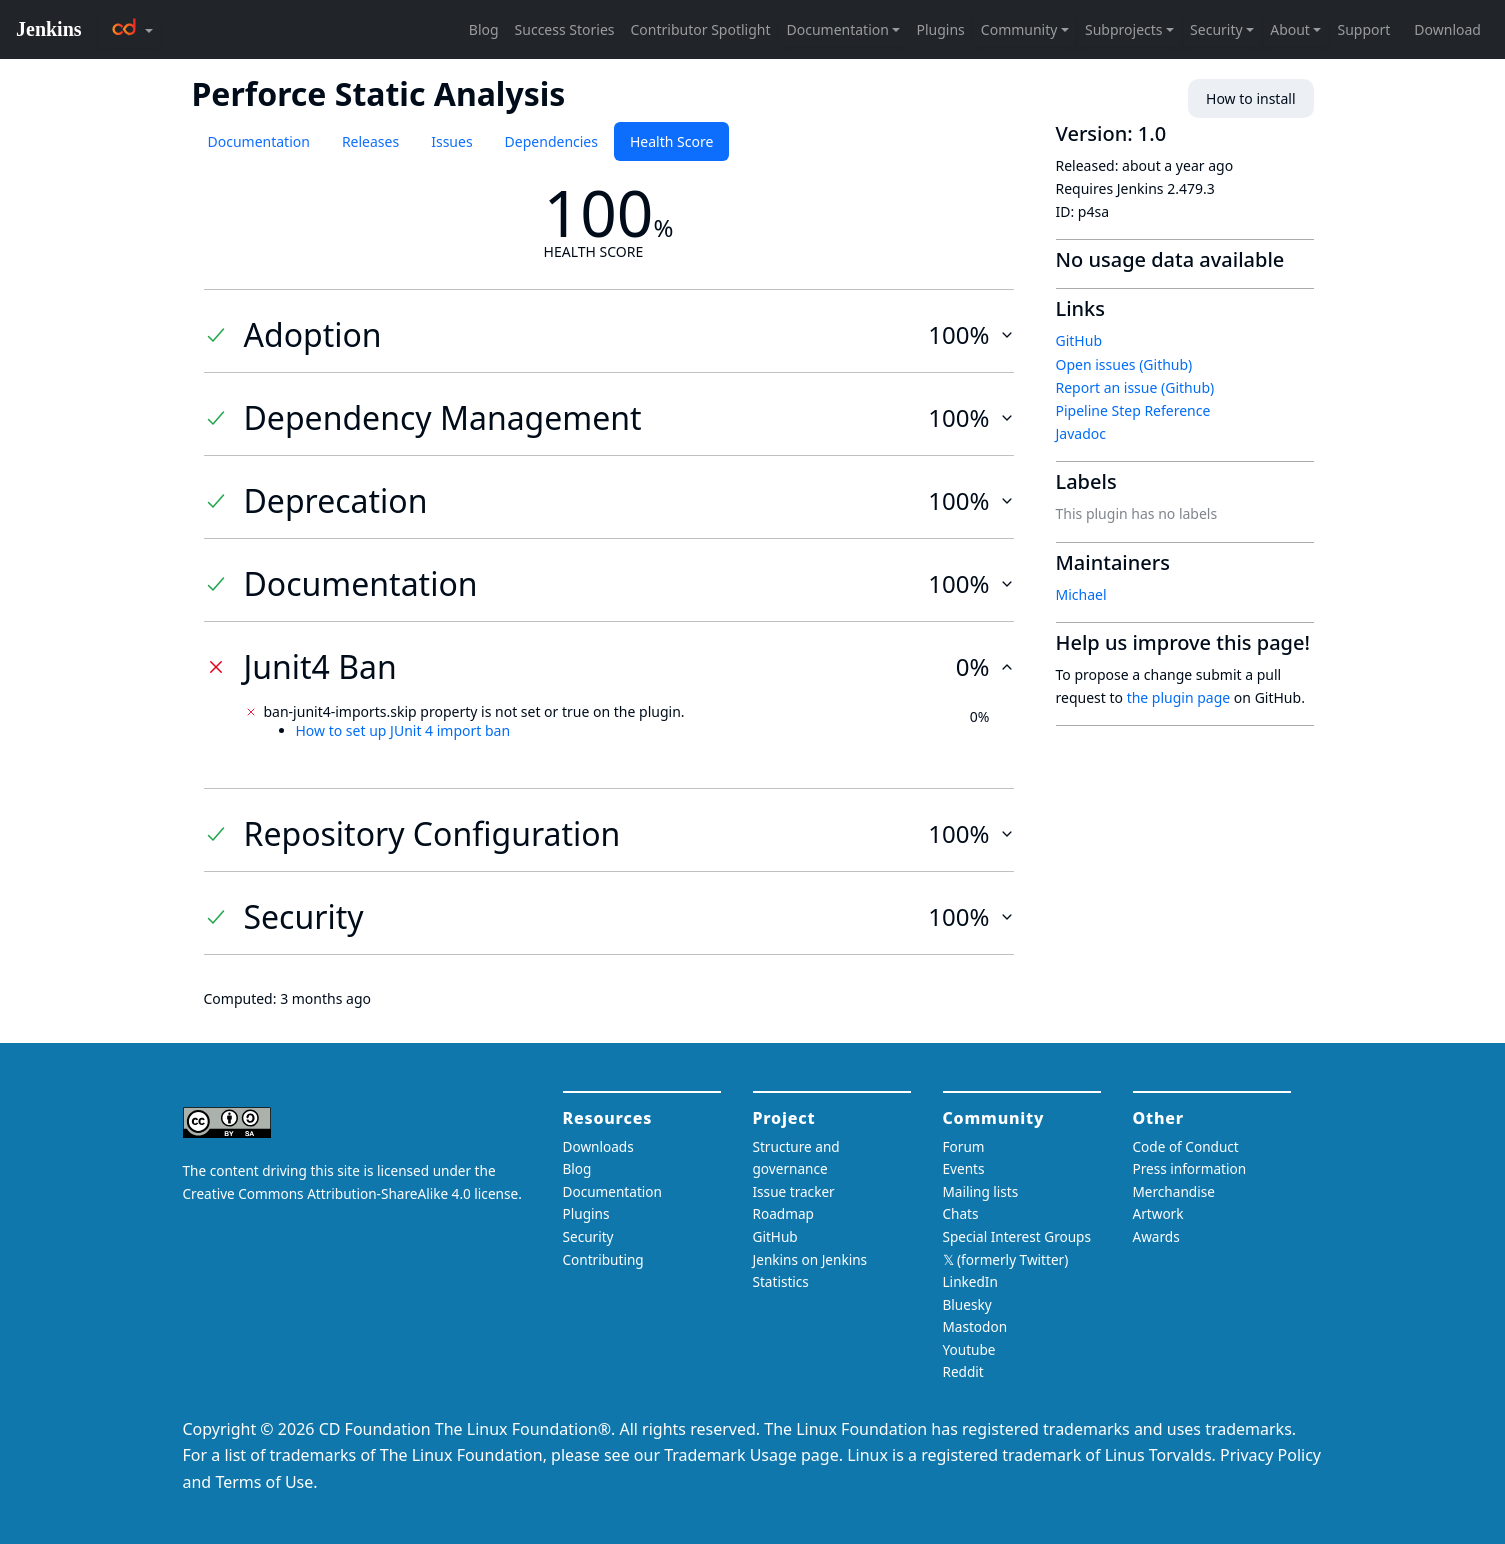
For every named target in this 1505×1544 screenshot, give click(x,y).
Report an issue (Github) (1135, 387)
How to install (1250, 98)
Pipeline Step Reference (1133, 410)
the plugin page (1179, 697)
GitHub (1079, 340)
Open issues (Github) (1124, 364)
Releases (370, 141)
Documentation (259, 141)
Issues (451, 141)
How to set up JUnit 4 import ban (403, 730)
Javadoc (1081, 433)
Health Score (671, 141)
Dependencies (551, 141)
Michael (1081, 594)
